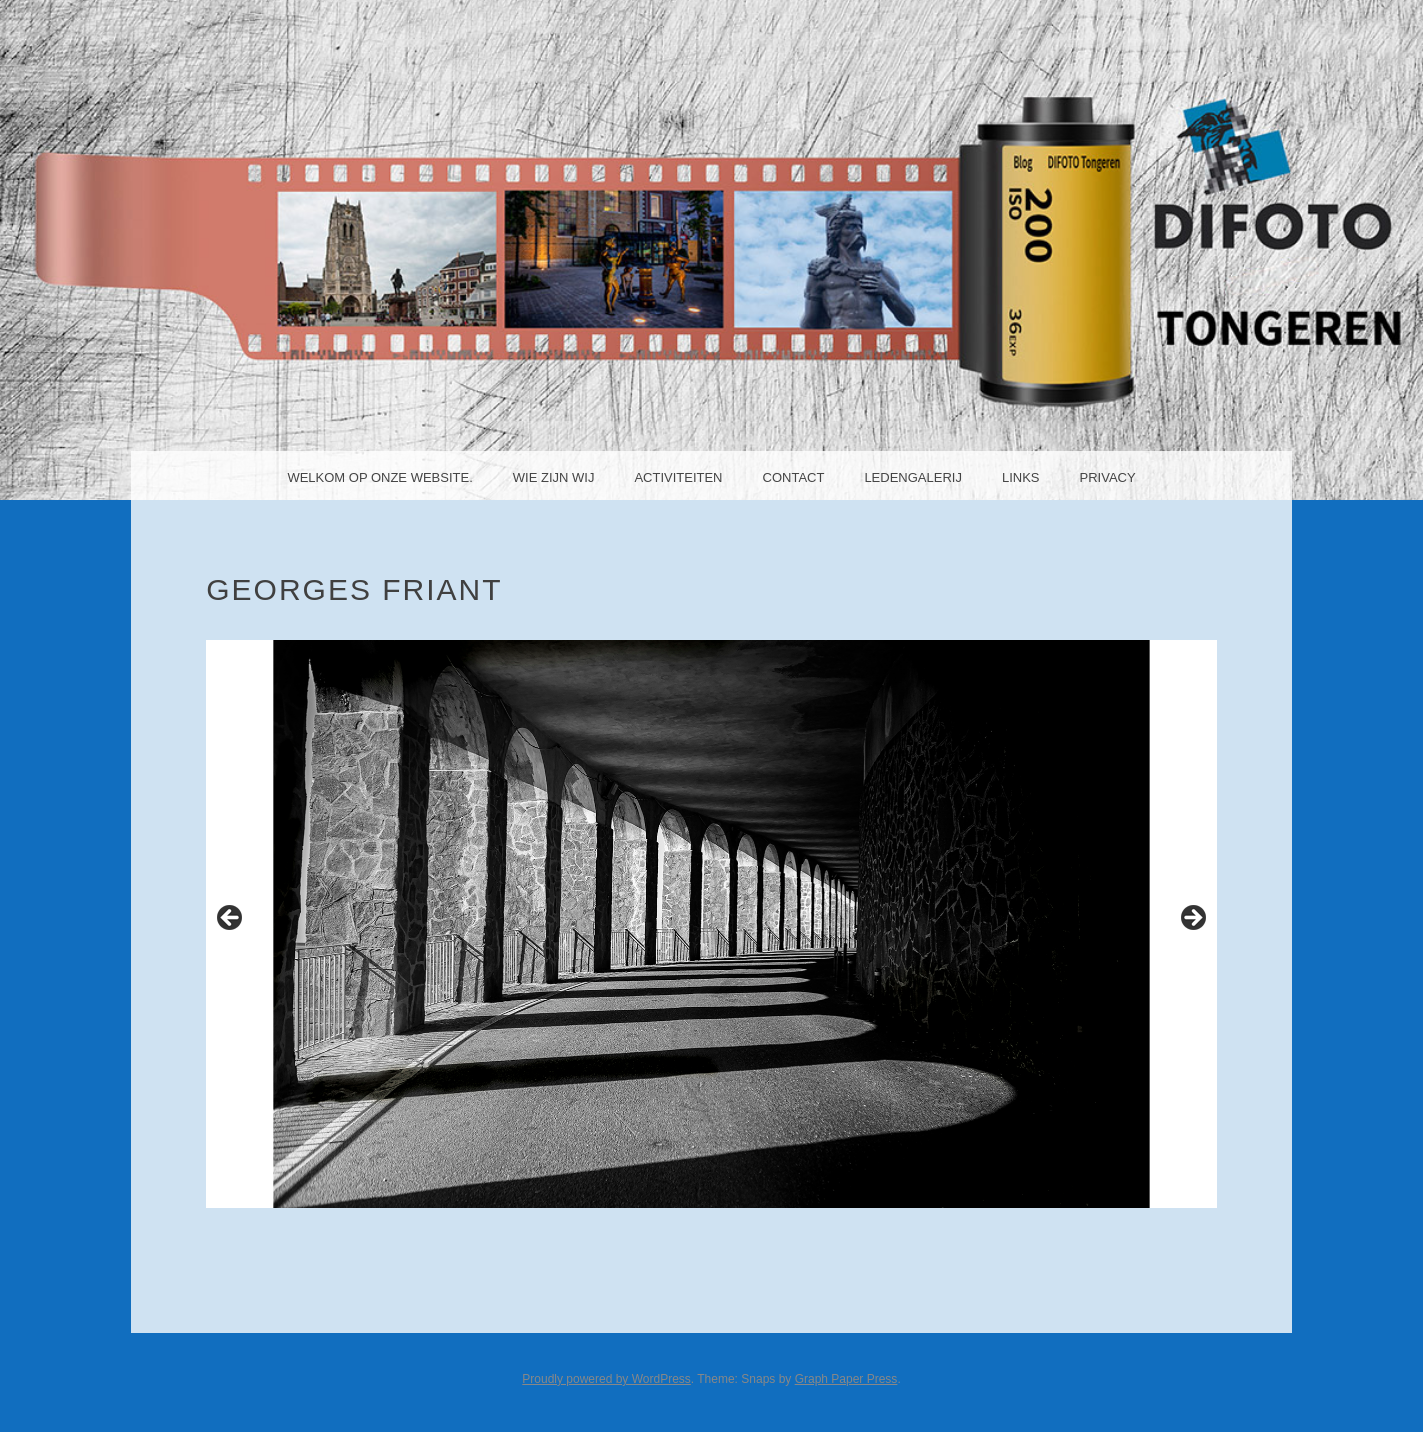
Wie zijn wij (554, 477)
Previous (231, 919)
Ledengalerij (913, 477)
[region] (711, 924)
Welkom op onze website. (379, 477)
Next (1192, 919)
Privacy (1108, 477)
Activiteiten (678, 477)
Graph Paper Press (846, 1379)
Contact (794, 477)
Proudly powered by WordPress (606, 1379)
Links (1021, 477)
